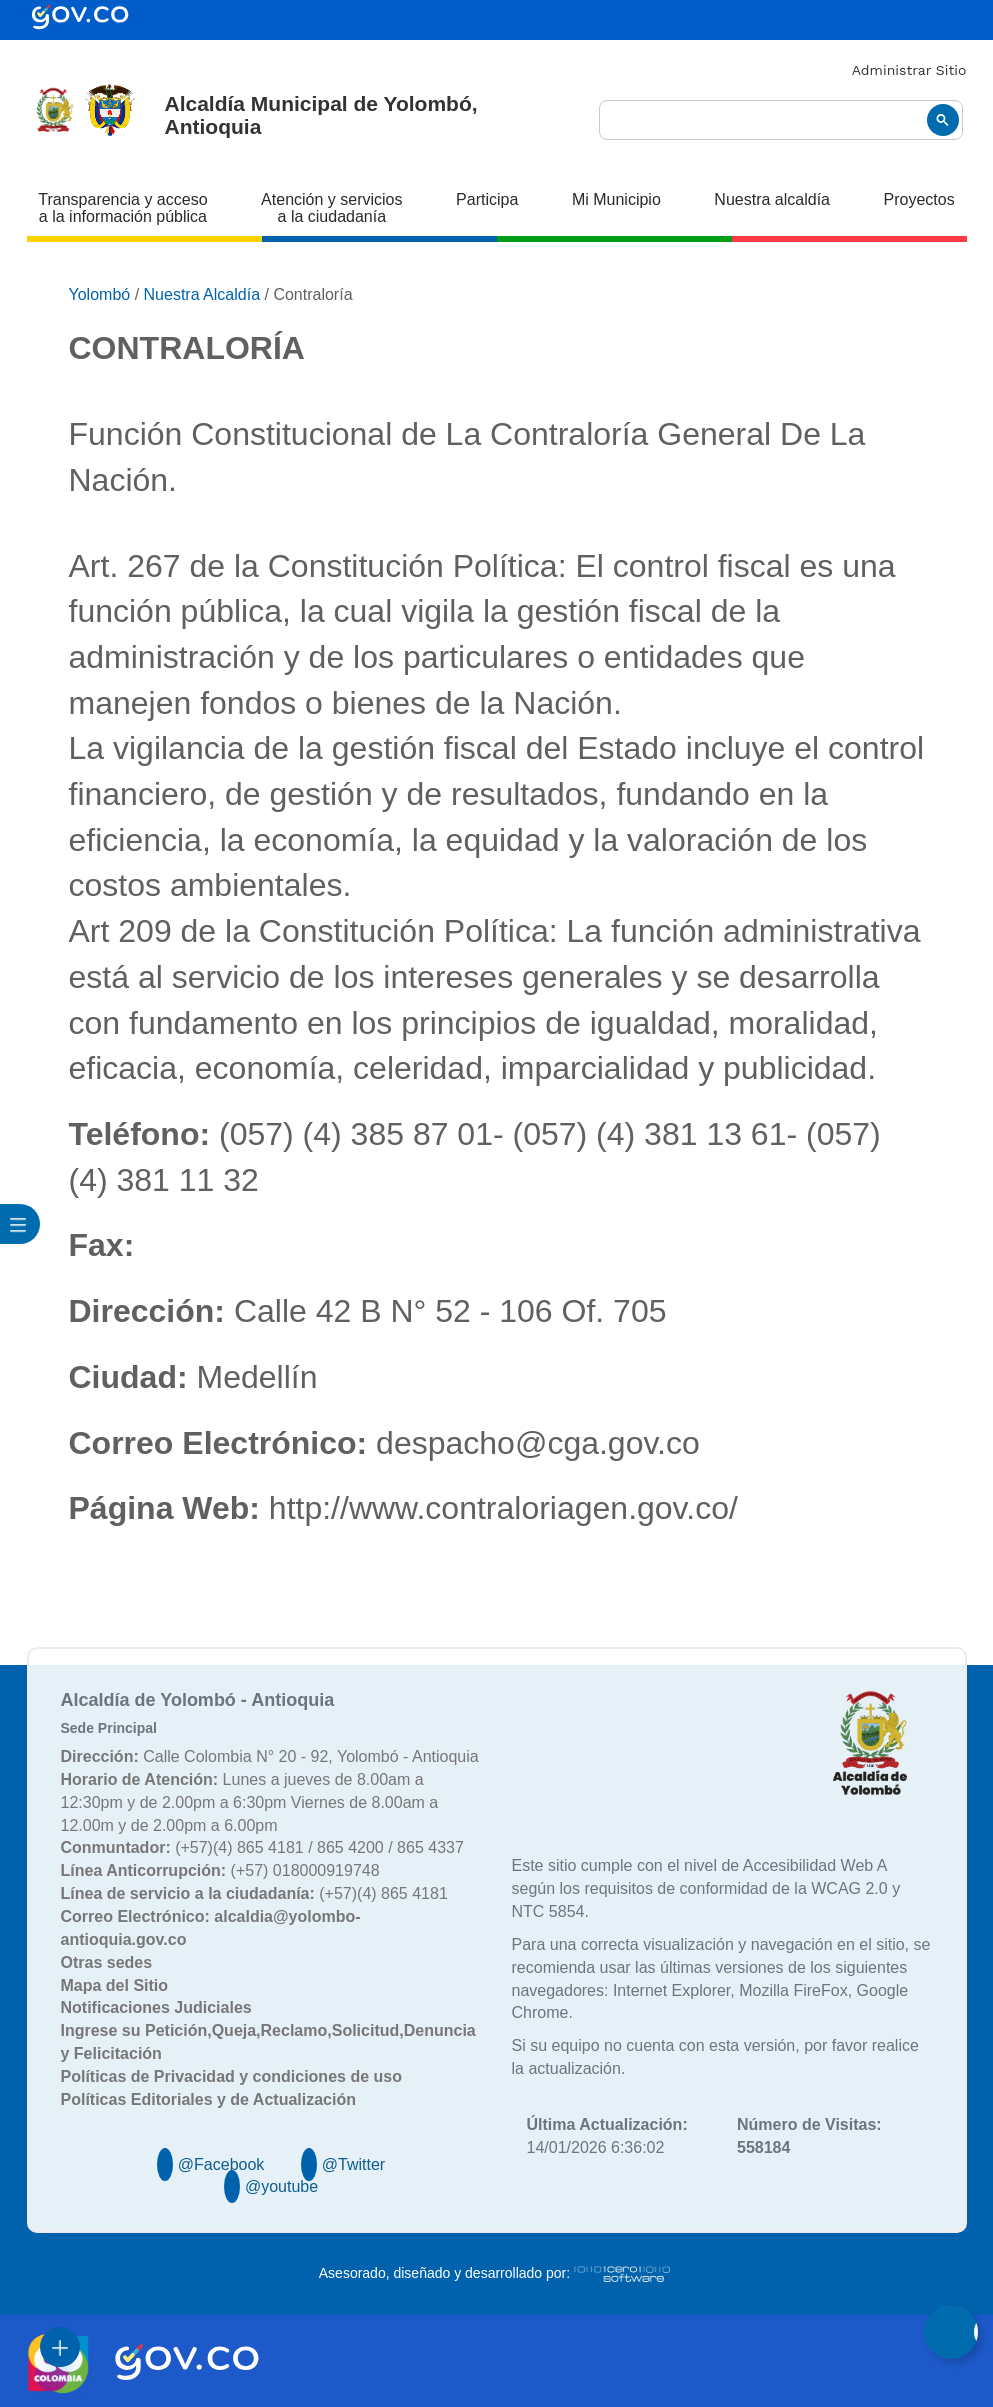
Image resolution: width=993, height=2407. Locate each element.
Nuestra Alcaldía (202, 294)
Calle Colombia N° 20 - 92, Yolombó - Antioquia (270, 1756)
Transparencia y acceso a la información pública (122, 208)
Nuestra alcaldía (772, 199)
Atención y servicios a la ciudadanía (331, 208)
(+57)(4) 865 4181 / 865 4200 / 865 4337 (262, 1847)
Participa (487, 199)
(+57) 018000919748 (220, 1870)
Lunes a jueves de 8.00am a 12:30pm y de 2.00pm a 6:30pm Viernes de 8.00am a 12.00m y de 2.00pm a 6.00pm (250, 1802)
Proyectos (919, 199)
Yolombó (100, 294)
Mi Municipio (616, 199)
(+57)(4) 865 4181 (254, 1893)
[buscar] (781, 120)
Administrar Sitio (909, 70)
